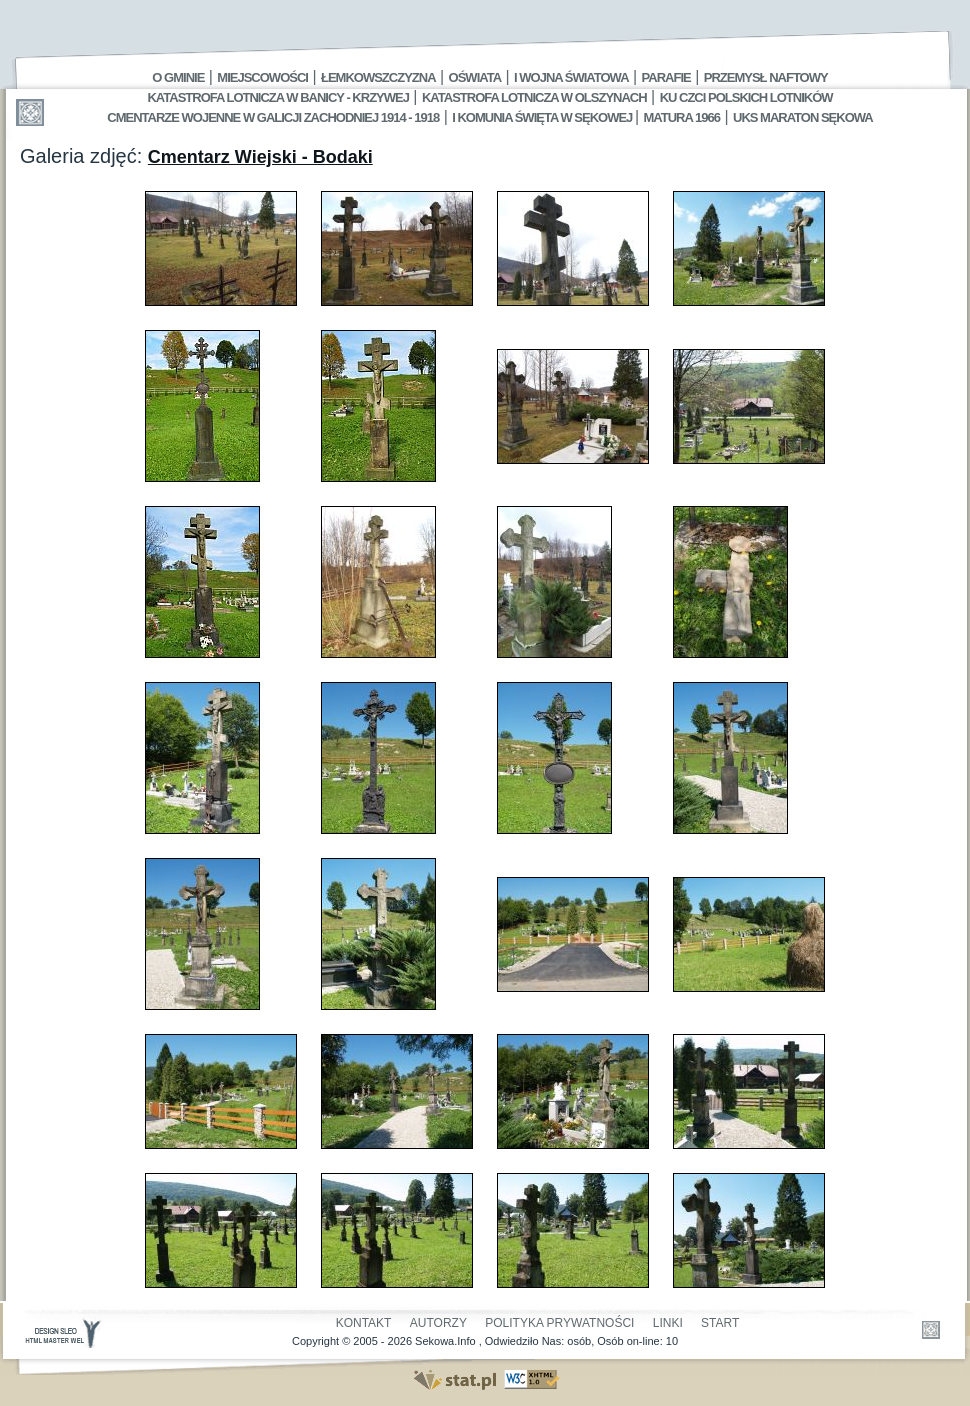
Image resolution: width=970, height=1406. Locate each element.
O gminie (178, 77)
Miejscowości (262, 77)
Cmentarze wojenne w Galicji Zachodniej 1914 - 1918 (273, 117)
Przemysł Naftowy (766, 77)
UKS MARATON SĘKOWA (803, 117)
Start (720, 1323)
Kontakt (364, 1323)
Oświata (475, 77)
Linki (668, 1323)
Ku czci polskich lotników (746, 97)
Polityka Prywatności (559, 1323)
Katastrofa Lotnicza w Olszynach (534, 97)
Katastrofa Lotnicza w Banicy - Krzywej (277, 97)
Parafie (666, 77)
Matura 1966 (682, 117)
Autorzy (438, 1323)
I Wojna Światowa (571, 77)
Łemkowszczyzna (378, 77)
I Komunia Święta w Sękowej (543, 117)
